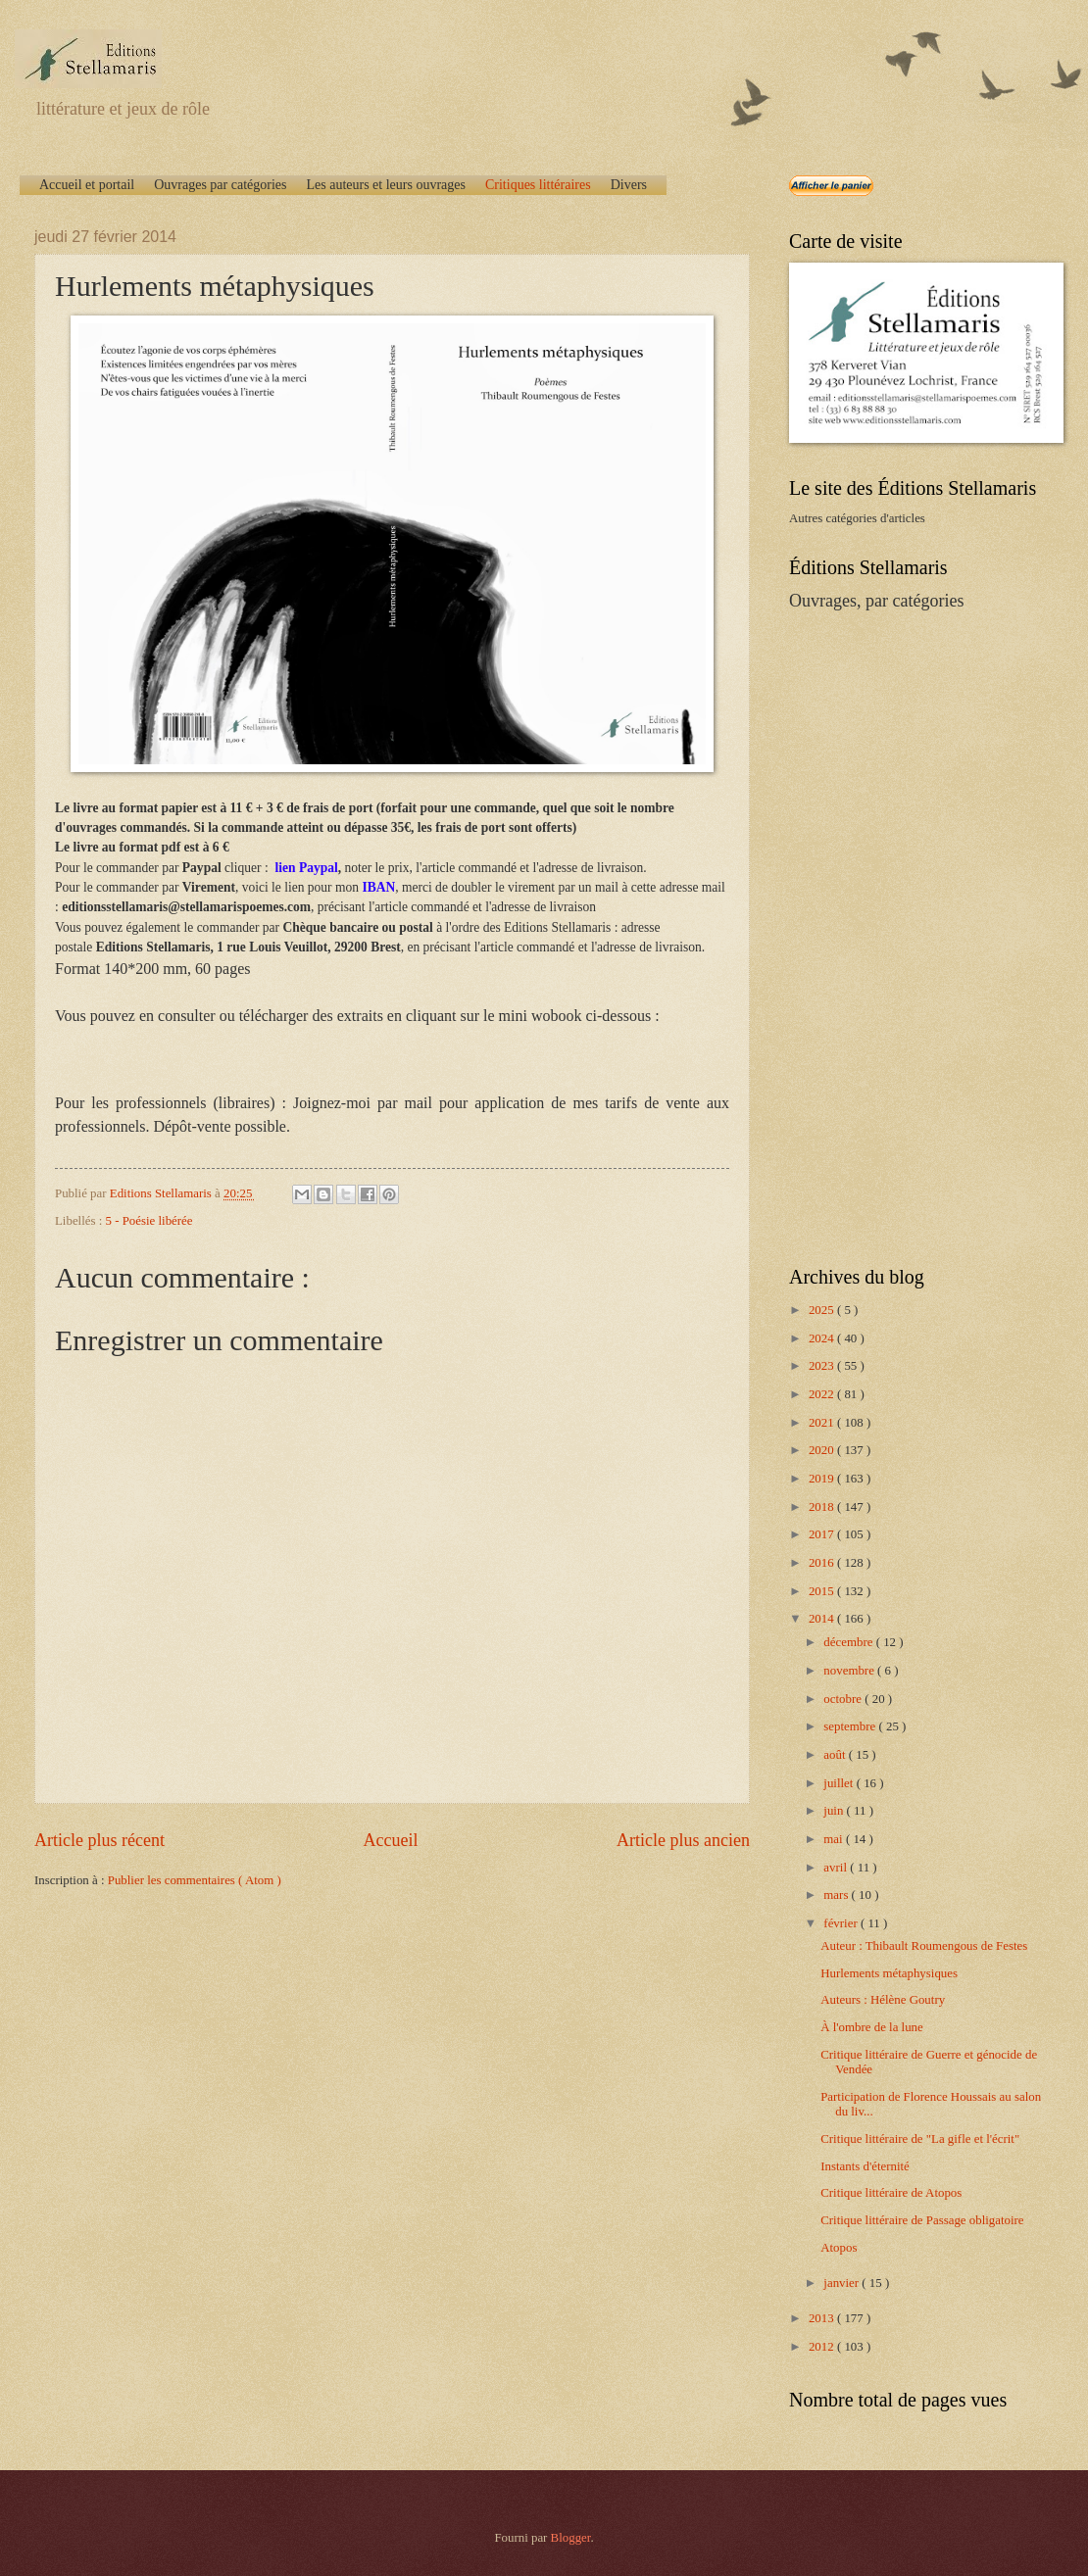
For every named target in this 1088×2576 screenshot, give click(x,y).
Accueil (390, 1840)
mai (834, 1839)
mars (837, 1895)
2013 (823, 2318)
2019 (823, 1478)
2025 (823, 1310)
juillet (839, 1783)
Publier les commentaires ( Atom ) (194, 1880)
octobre (844, 1699)
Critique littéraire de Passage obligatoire (921, 2220)
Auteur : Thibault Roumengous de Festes (923, 1946)
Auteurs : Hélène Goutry (882, 2000)
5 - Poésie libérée (149, 1221)
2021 (823, 1423)
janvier (842, 2283)
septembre (850, 1726)
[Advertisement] (903, 937)
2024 (823, 1338)
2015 (823, 1591)
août (835, 1755)
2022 (823, 1394)
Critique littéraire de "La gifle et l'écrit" (919, 2139)
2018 (823, 1507)
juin (834, 1811)
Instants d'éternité (865, 2166)
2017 (823, 1534)
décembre (849, 1642)
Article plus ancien (683, 1840)
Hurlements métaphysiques (889, 1973)
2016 (823, 1563)
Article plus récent (99, 1840)
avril (836, 1867)
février (842, 1923)
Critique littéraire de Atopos (891, 2193)
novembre (850, 1670)
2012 (823, 2347)
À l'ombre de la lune (871, 2027)
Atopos (838, 2248)
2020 (823, 1450)
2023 (823, 1366)
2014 (823, 1619)
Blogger (571, 2538)
